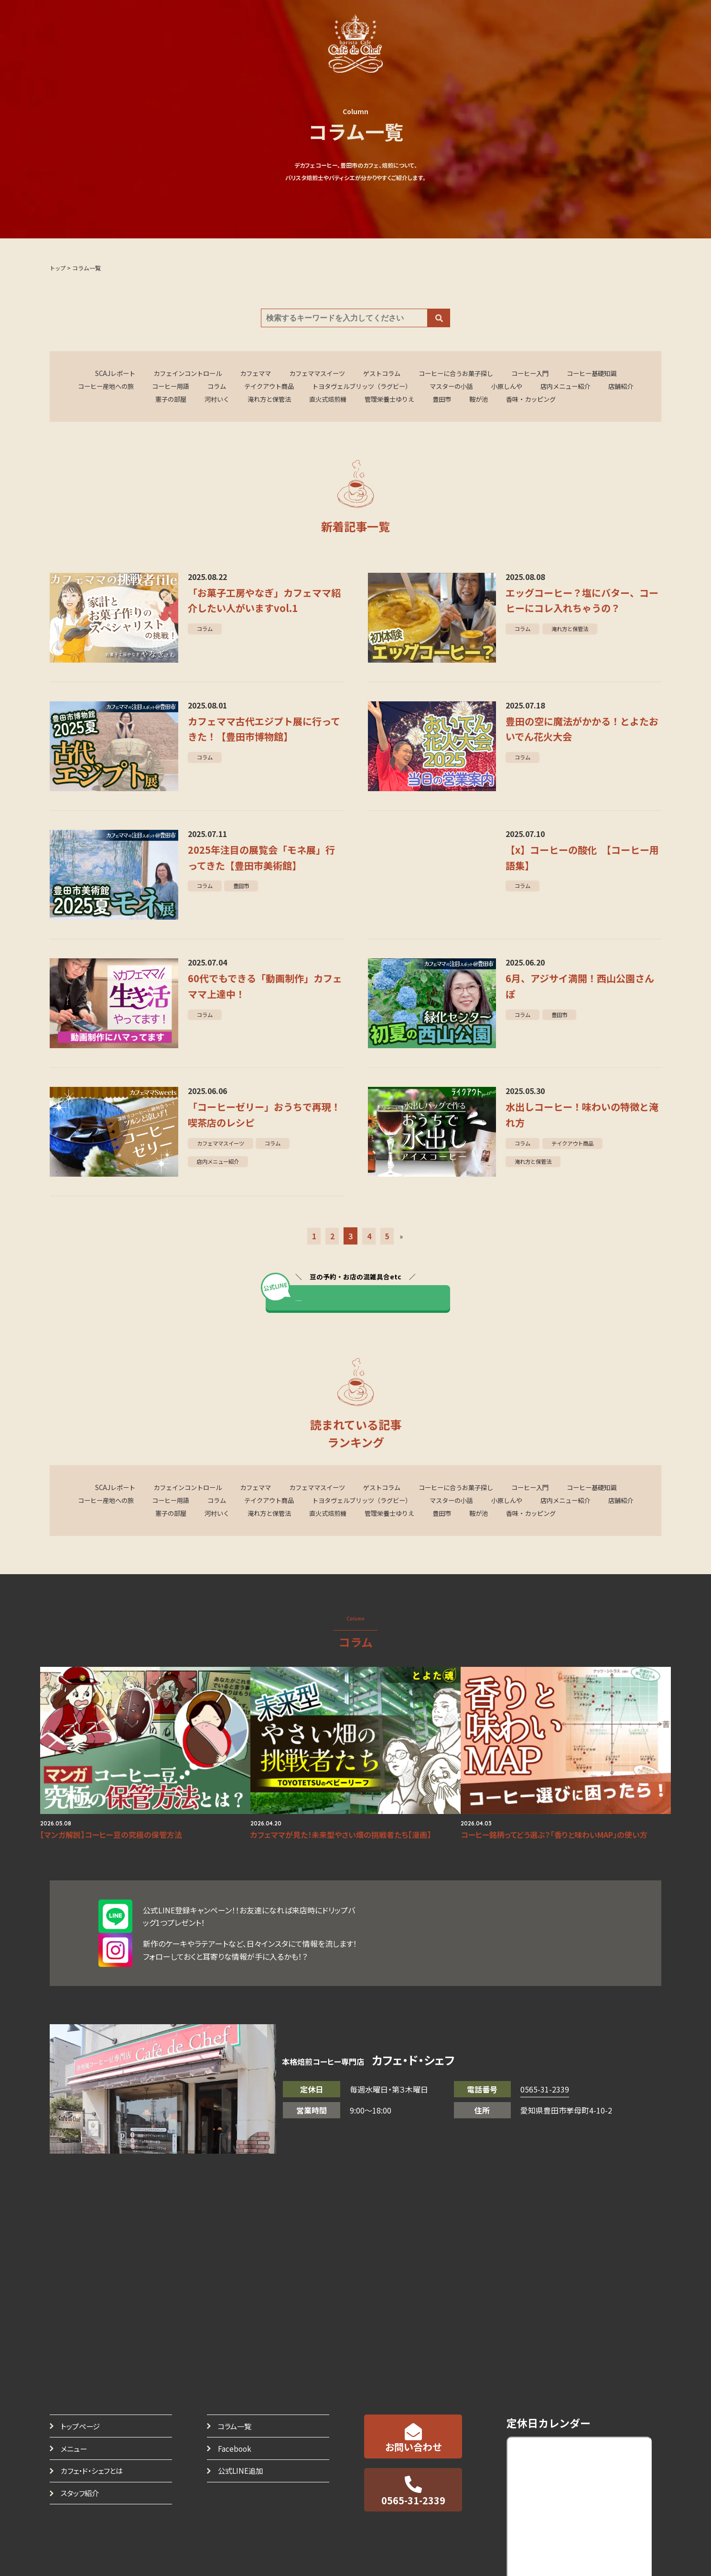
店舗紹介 (131, 401)
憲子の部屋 (181, 401)
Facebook (235, 2420)
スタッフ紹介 (81, 2467)
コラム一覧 (236, 2397)
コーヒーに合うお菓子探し (462, 374)
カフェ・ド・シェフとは (95, 2443)
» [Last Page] (402, 1240)
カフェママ (248, 374)
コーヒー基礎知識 (608, 374)
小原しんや (540, 387)
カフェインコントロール (175, 374)
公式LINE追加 (242, 2443)
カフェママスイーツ (314, 374)
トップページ (82, 2397)
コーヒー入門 (542, 374)
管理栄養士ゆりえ (415, 401)
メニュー (75, 2420)
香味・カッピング (565, 401)
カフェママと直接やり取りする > (364, 1303)
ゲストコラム (383, 374)
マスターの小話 (481, 387)
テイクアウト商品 (285, 387)
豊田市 (471, 401)
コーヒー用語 (181, 387)
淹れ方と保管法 (286, 401)
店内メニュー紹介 (603, 387)
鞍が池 (510, 401)
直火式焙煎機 (349, 401)
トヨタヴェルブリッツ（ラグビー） (385, 387)
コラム (230, 387)
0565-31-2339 (544, 2059)
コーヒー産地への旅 (111, 387)
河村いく (230, 401)
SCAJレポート (98, 374)
